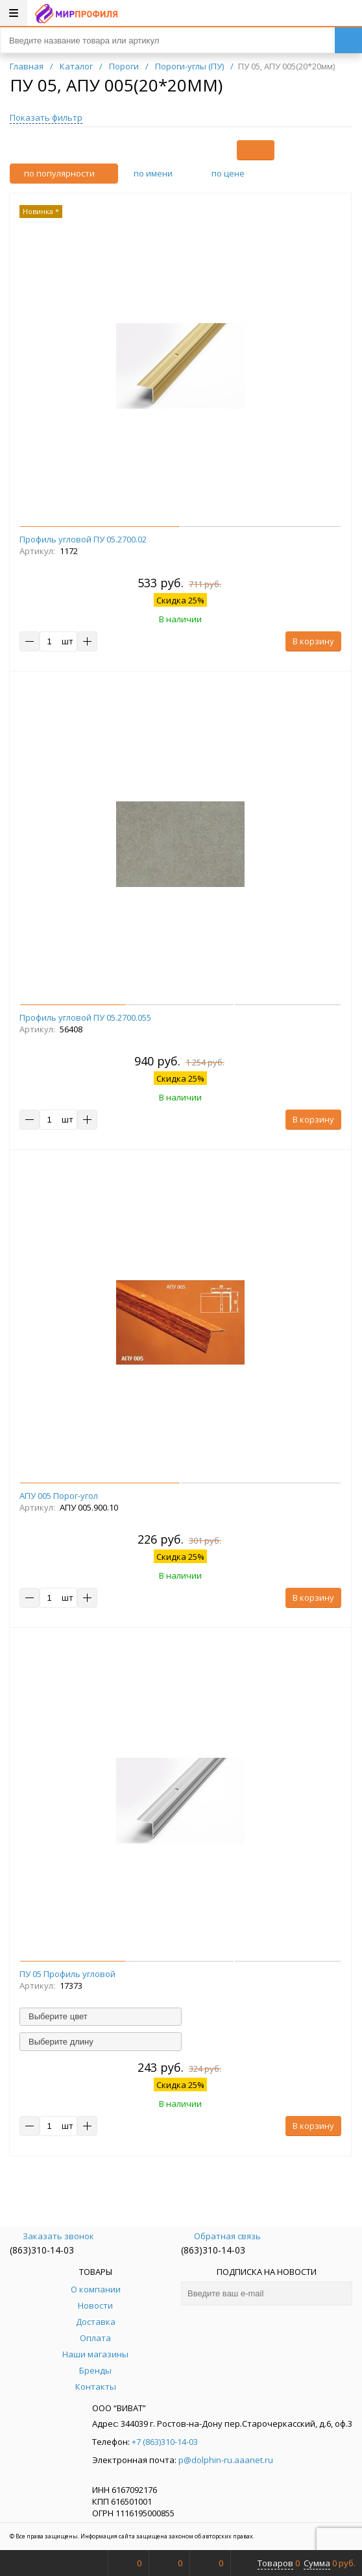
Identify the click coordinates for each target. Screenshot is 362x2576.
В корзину (313, 641)
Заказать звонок (52, 2236)
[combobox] (100, 2017)
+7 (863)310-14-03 (165, 2442)
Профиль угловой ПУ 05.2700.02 (83, 539)
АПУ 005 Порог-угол (58, 1495)
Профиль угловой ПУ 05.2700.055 (85, 1017)
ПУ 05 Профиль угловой (67, 1974)
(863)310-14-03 (42, 2250)
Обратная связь (221, 2236)
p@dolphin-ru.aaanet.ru (225, 2460)
